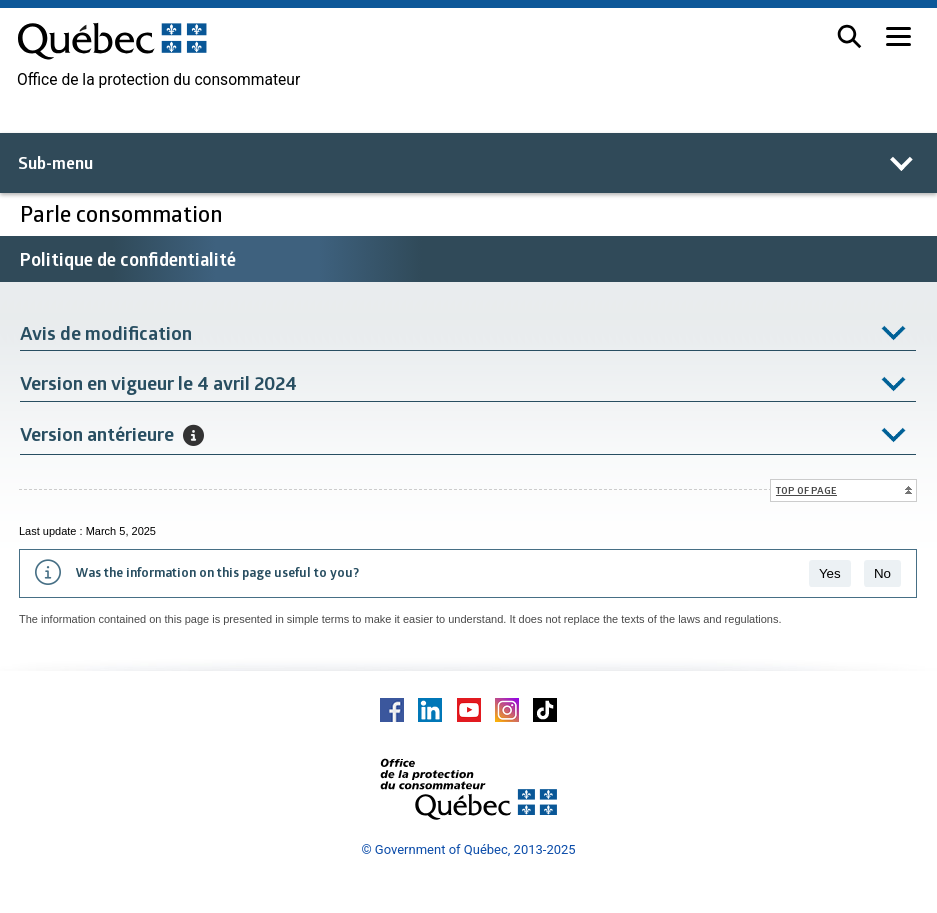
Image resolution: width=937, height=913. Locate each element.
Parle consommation (121, 213)
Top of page (806, 490)
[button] (849, 36)
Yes (830, 573)
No (882, 573)
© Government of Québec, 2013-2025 (468, 849)
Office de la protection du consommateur (158, 80)
